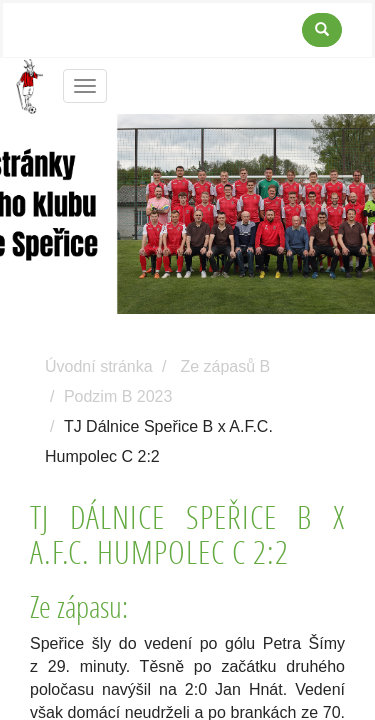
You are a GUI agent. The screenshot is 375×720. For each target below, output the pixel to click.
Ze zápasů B (225, 366)
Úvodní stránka (99, 366)
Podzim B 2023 (118, 396)
